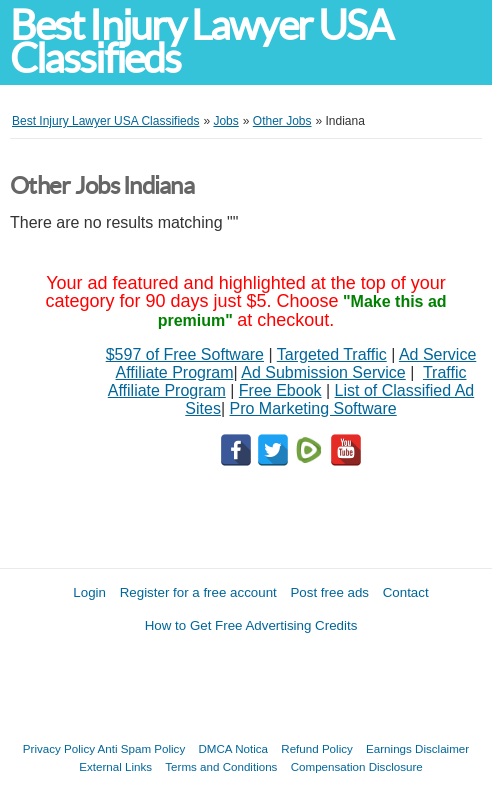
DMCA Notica (233, 748)
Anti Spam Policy (142, 748)
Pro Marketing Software (313, 408)
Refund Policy (317, 748)
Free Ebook (280, 390)
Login (89, 592)
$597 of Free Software (185, 354)
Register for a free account (198, 592)
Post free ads (329, 592)
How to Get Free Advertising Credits (251, 625)
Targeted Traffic (332, 354)
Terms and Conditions (221, 766)
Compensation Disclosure (357, 766)
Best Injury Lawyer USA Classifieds (201, 42)
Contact (406, 592)
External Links (115, 766)
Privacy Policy (59, 748)
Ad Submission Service (323, 372)
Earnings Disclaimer (417, 748)
